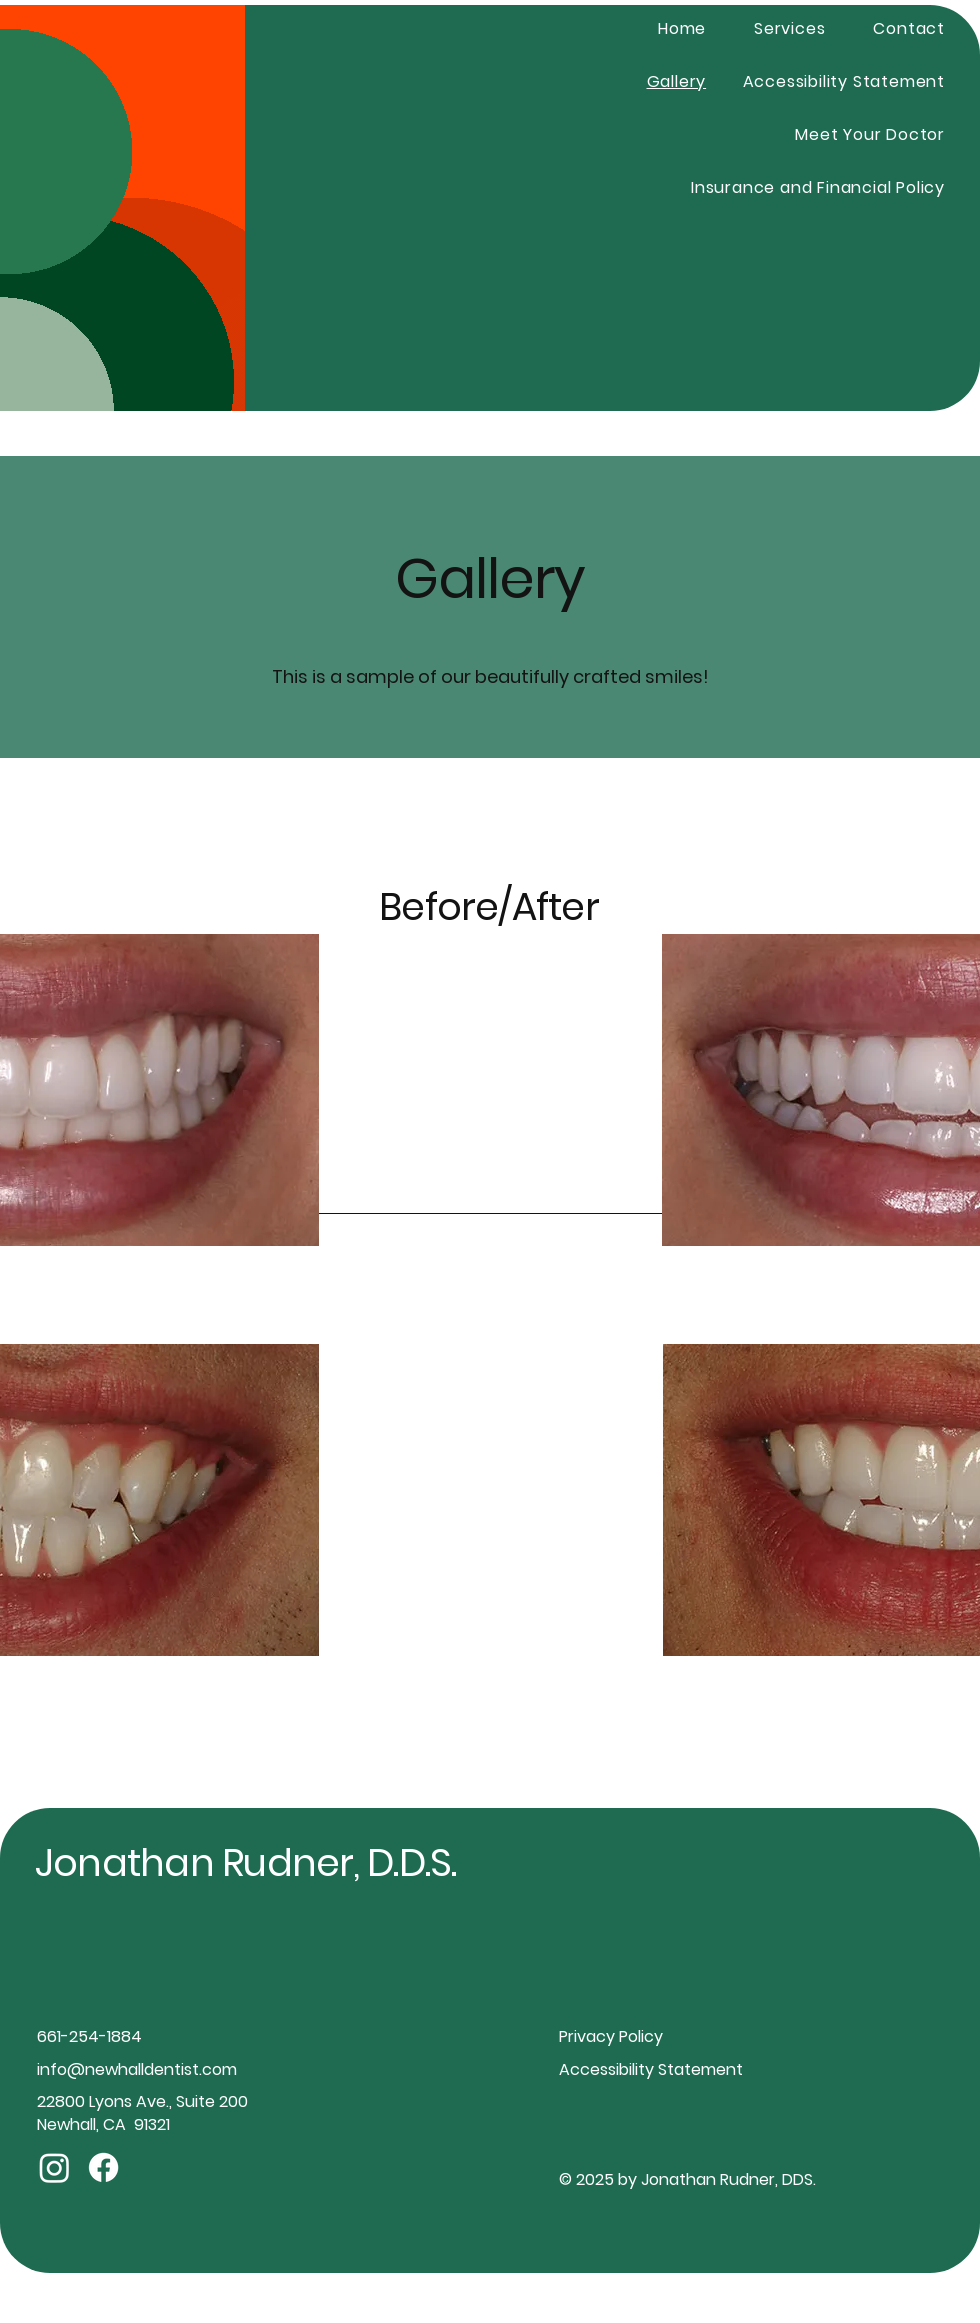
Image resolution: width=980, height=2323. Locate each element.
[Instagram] (54, 2167)
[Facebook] (103, 2167)
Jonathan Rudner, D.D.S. (246, 1862)
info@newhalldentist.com (137, 2069)
